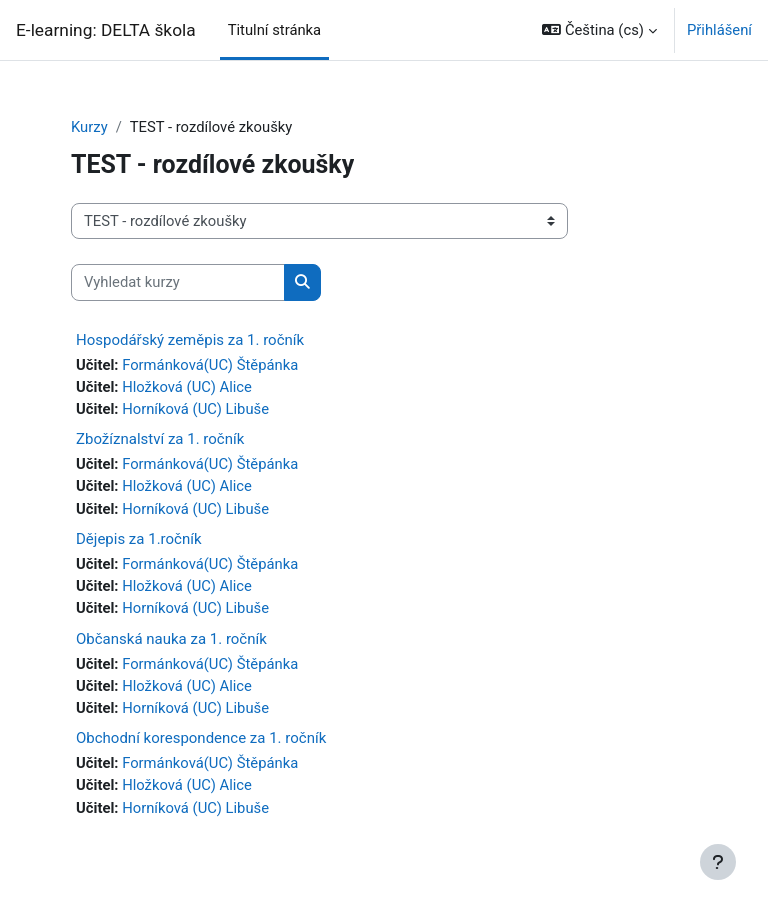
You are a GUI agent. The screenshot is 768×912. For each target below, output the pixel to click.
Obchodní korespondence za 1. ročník (201, 738)
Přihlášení (719, 30)
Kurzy (89, 127)
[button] (599, 30)
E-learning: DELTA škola (106, 30)
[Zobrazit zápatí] (718, 862)
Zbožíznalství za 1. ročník (160, 439)
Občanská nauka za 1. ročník (171, 639)
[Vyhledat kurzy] (178, 282)
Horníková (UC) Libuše (195, 409)
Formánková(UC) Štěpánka (210, 365)
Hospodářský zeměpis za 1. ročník (190, 340)
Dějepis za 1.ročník (139, 539)
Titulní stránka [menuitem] (275, 30)
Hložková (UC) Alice (187, 387)
